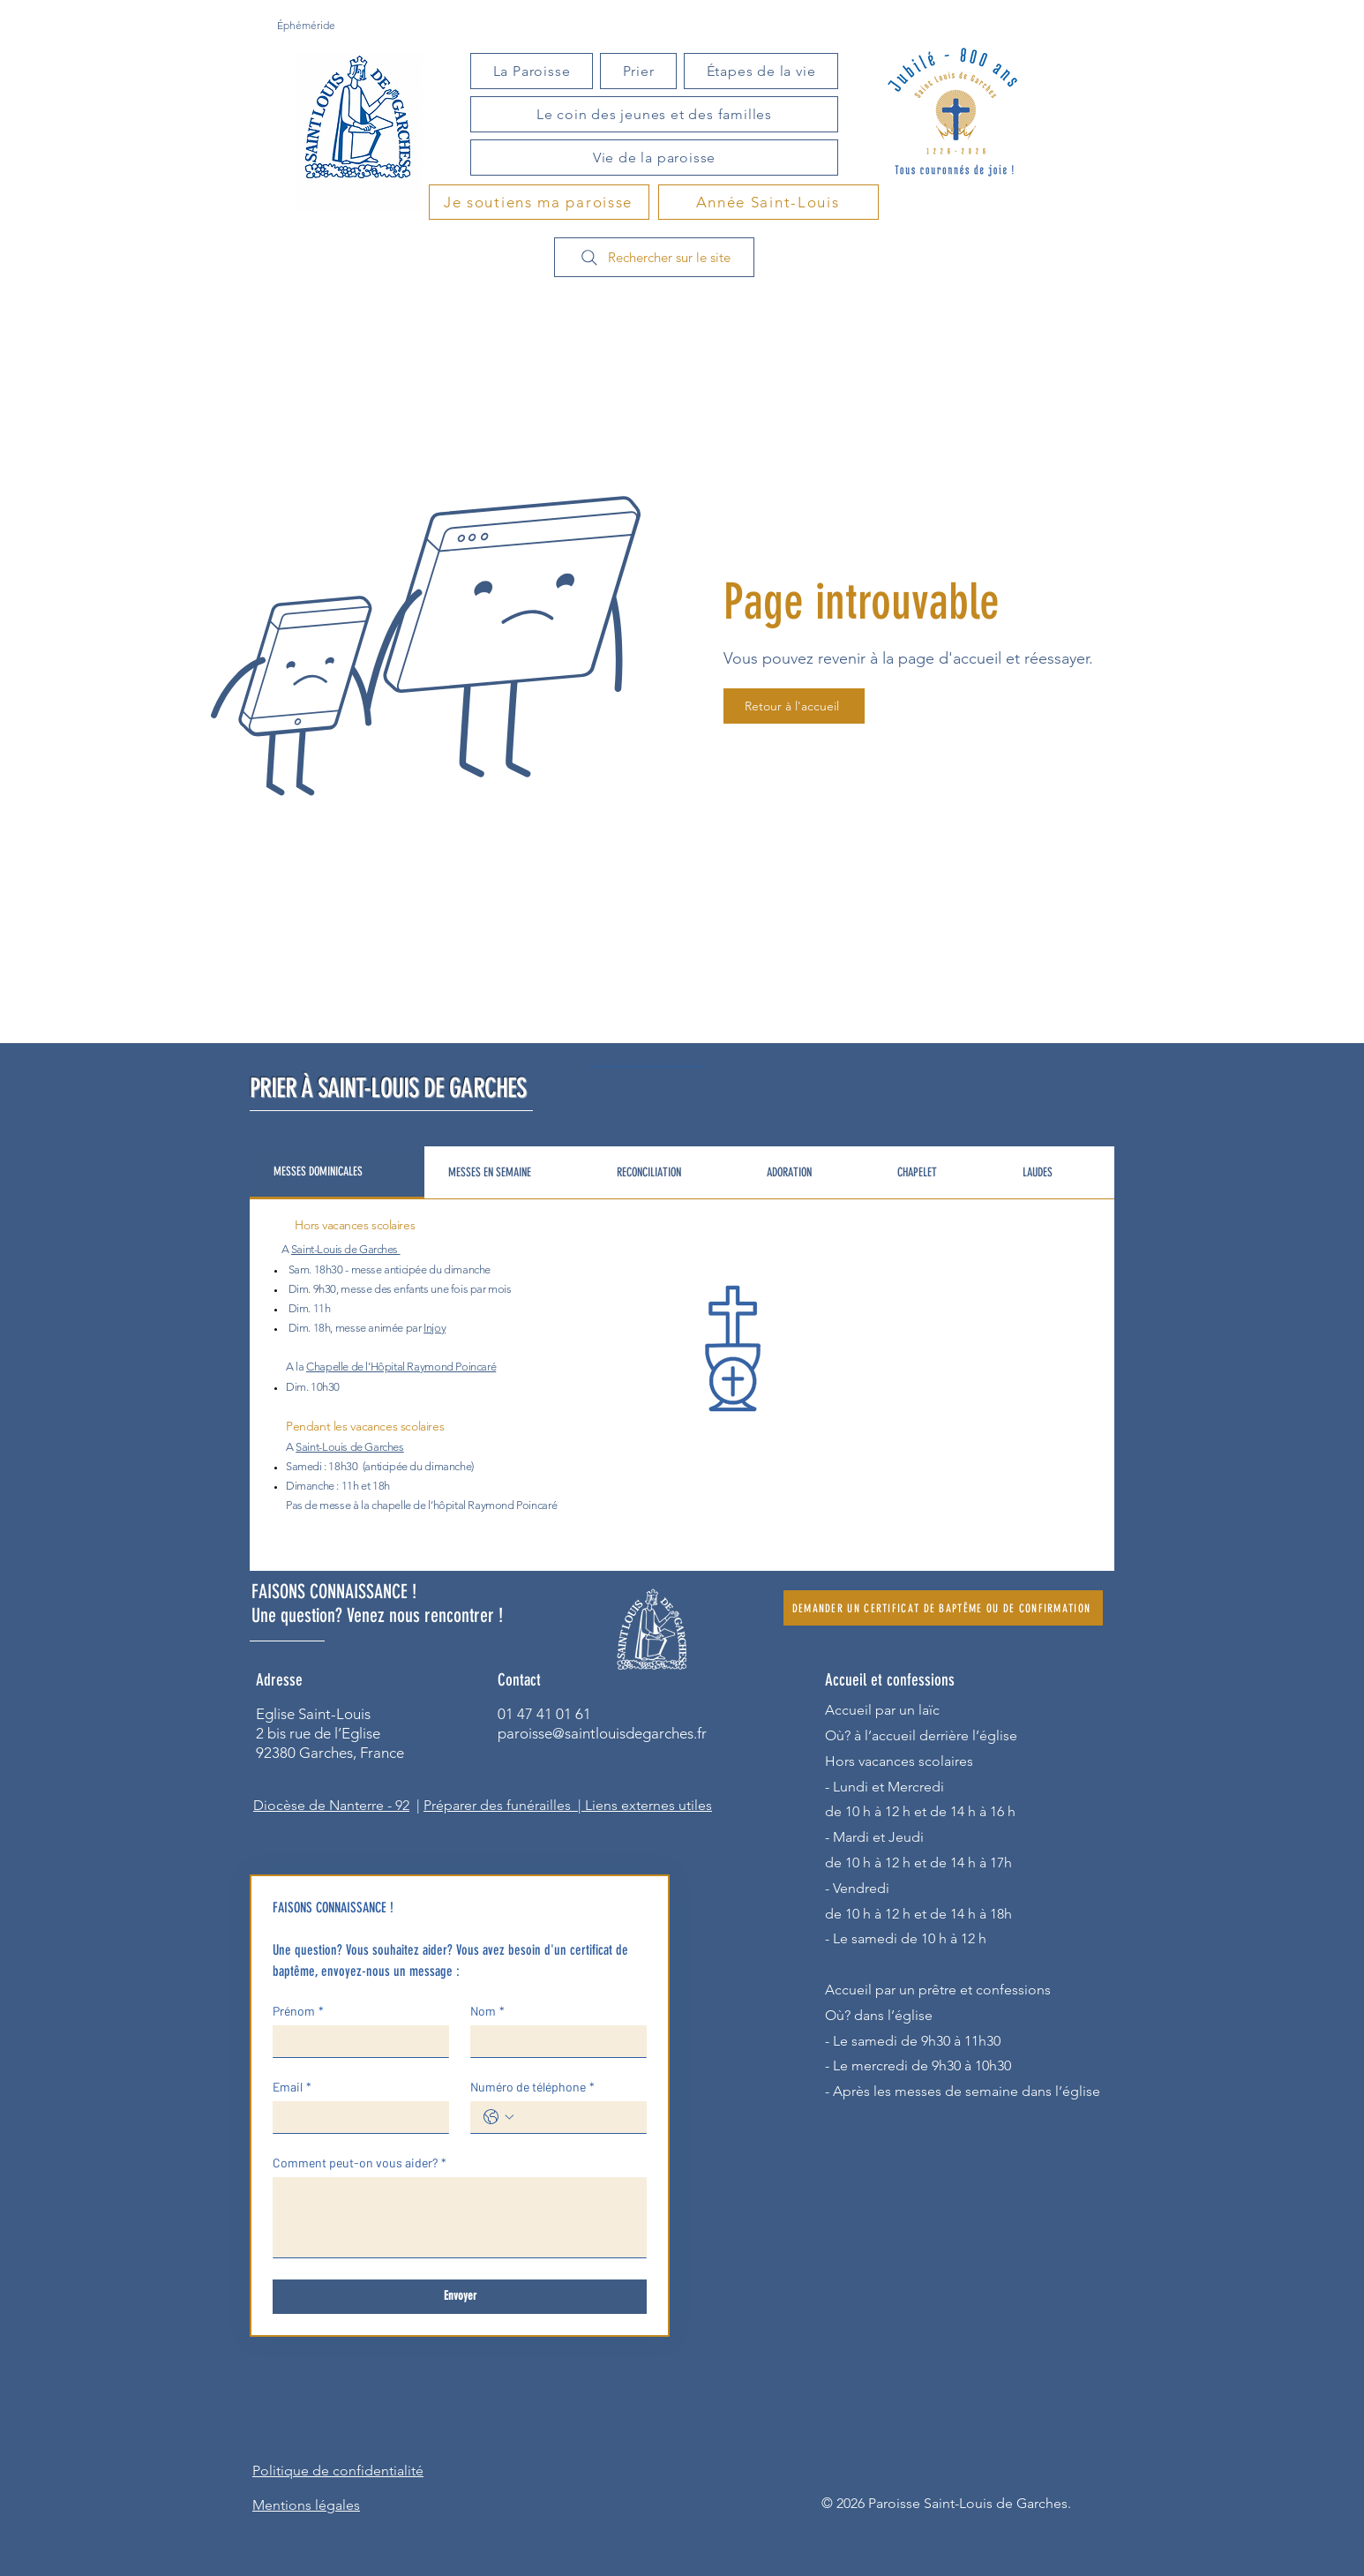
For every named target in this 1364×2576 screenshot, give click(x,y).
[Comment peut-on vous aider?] (460, 2217)
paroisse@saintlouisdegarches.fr (602, 1733)
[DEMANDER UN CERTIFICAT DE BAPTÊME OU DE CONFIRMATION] (943, 1608)
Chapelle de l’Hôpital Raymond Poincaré (401, 1366)
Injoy (434, 1327)
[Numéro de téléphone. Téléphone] (576, 2117)
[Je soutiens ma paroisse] (539, 202)
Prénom (298, 2010)
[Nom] (553, 2041)
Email (292, 2086)
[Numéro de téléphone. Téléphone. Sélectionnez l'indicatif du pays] (498, 2117)
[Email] (355, 2117)
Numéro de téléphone (532, 2086)
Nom (487, 2010)
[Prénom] (355, 2041)
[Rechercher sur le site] (654, 257)
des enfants (401, 1289)
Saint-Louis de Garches (344, 1249)
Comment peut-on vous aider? (359, 2162)
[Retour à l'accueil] (794, 706)
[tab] (337, 1172)
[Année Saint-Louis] (768, 202)
